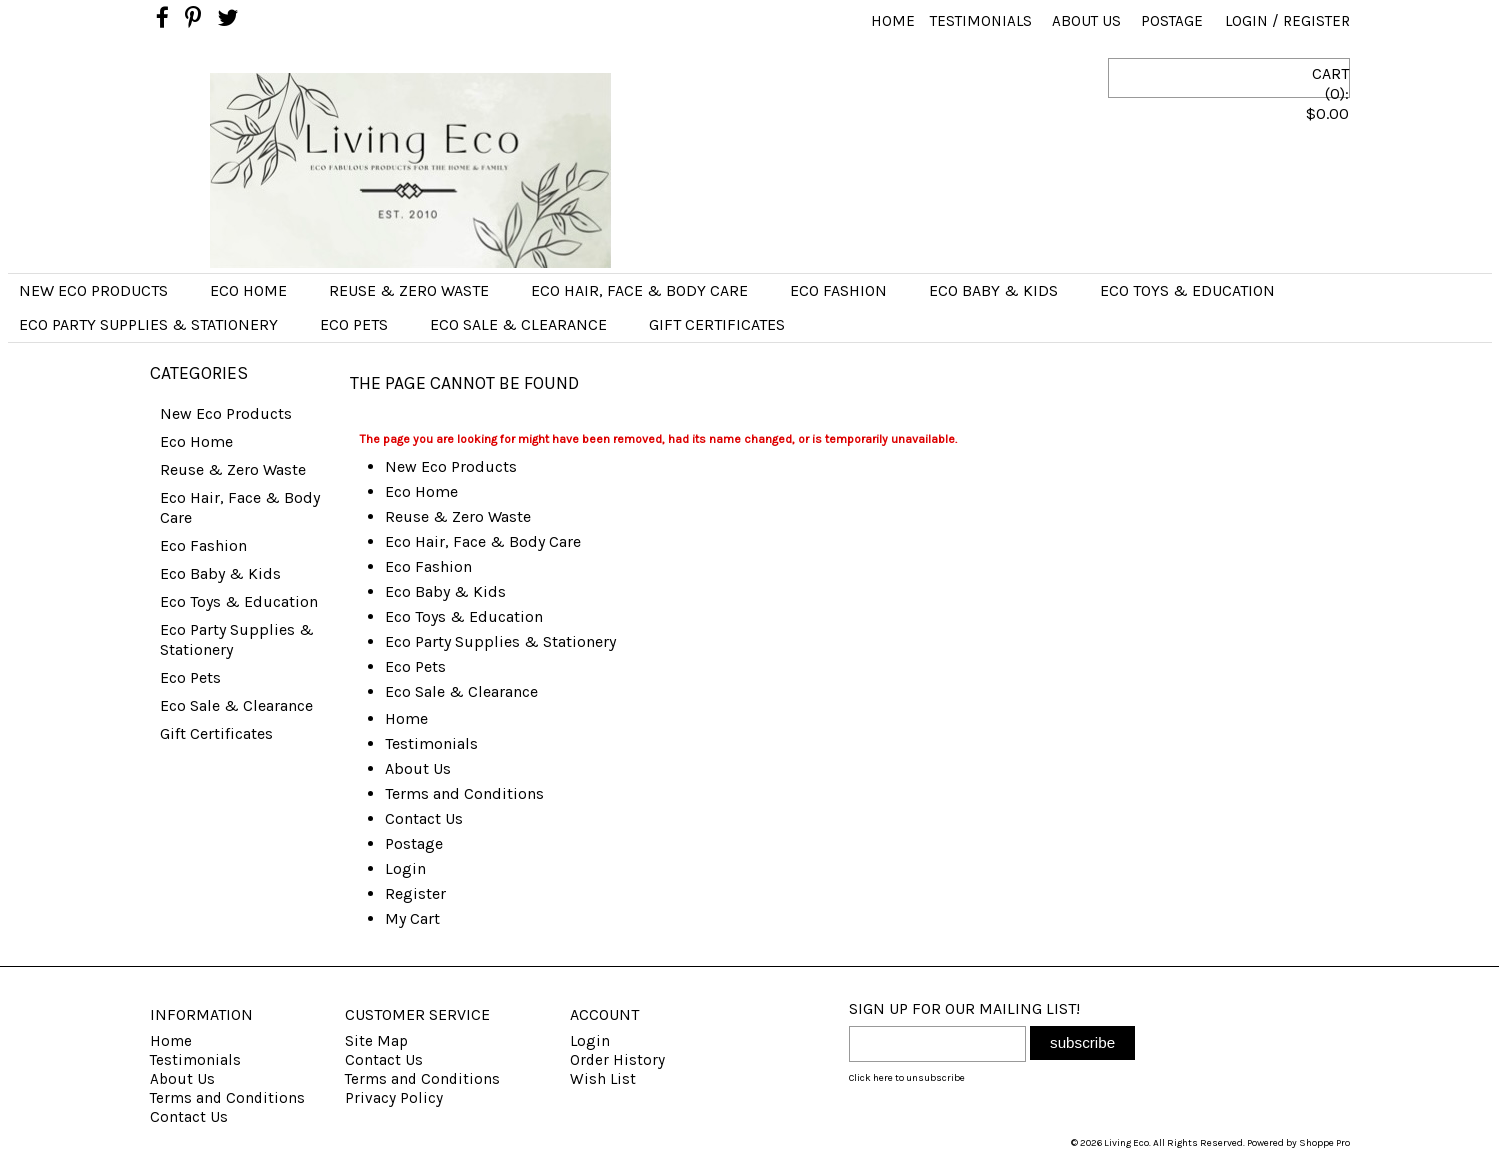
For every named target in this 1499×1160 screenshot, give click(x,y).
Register (1316, 21)
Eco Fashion (838, 290)
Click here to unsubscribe (907, 1078)
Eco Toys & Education (1187, 290)
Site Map (376, 1041)
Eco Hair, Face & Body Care (639, 290)
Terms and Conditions (464, 793)
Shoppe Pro (1324, 1143)
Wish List (603, 1079)
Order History (617, 1060)
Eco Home (248, 290)
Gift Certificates (717, 324)
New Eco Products (93, 290)
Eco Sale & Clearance (518, 324)
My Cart (412, 918)
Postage (1172, 21)
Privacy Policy (394, 1098)
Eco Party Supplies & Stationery (148, 324)
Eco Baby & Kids (993, 290)
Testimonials (981, 21)
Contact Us (424, 818)
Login (1246, 21)
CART (1255, 111)
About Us (1086, 21)
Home (893, 21)
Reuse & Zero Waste (409, 290)
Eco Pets (354, 324)
